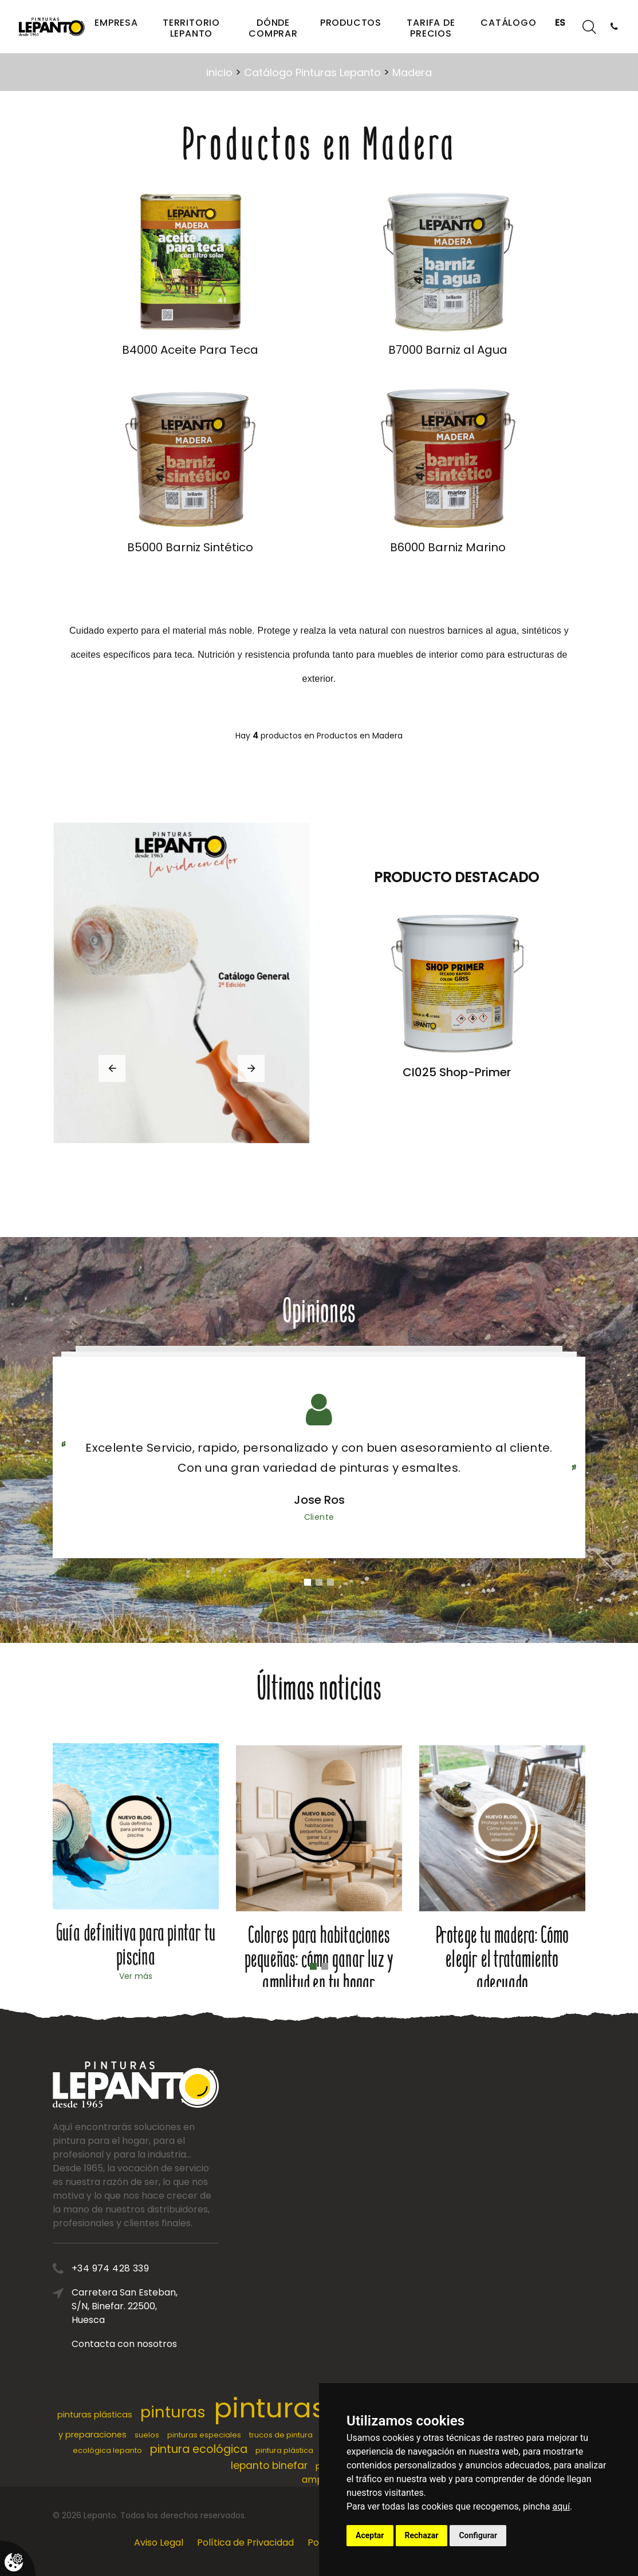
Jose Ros (319, 1500)
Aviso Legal (158, 2542)
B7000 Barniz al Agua (447, 350)
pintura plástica (284, 2450)
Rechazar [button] (422, 2535)
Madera (412, 72)
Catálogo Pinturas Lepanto (312, 72)
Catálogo (508, 22)
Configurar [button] (478, 2535)
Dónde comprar (273, 28)
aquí (561, 2506)
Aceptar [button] (370, 2535)
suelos (147, 2435)
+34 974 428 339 (196, 2268)
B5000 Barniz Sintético (190, 547)
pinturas (173, 2412)
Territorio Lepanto (191, 28)
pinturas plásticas (94, 2414)
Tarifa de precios (431, 28)
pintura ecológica (198, 2449)
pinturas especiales (204, 2435)
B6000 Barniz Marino (448, 547)
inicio (219, 72)
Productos (350, 22)
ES (560, 22)
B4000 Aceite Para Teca (190, 350)
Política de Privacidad (245, 2542)
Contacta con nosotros (210, 2343)
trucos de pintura (281, 2435)
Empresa (116, 22)
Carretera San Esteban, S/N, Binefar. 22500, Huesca (210, 2306)
